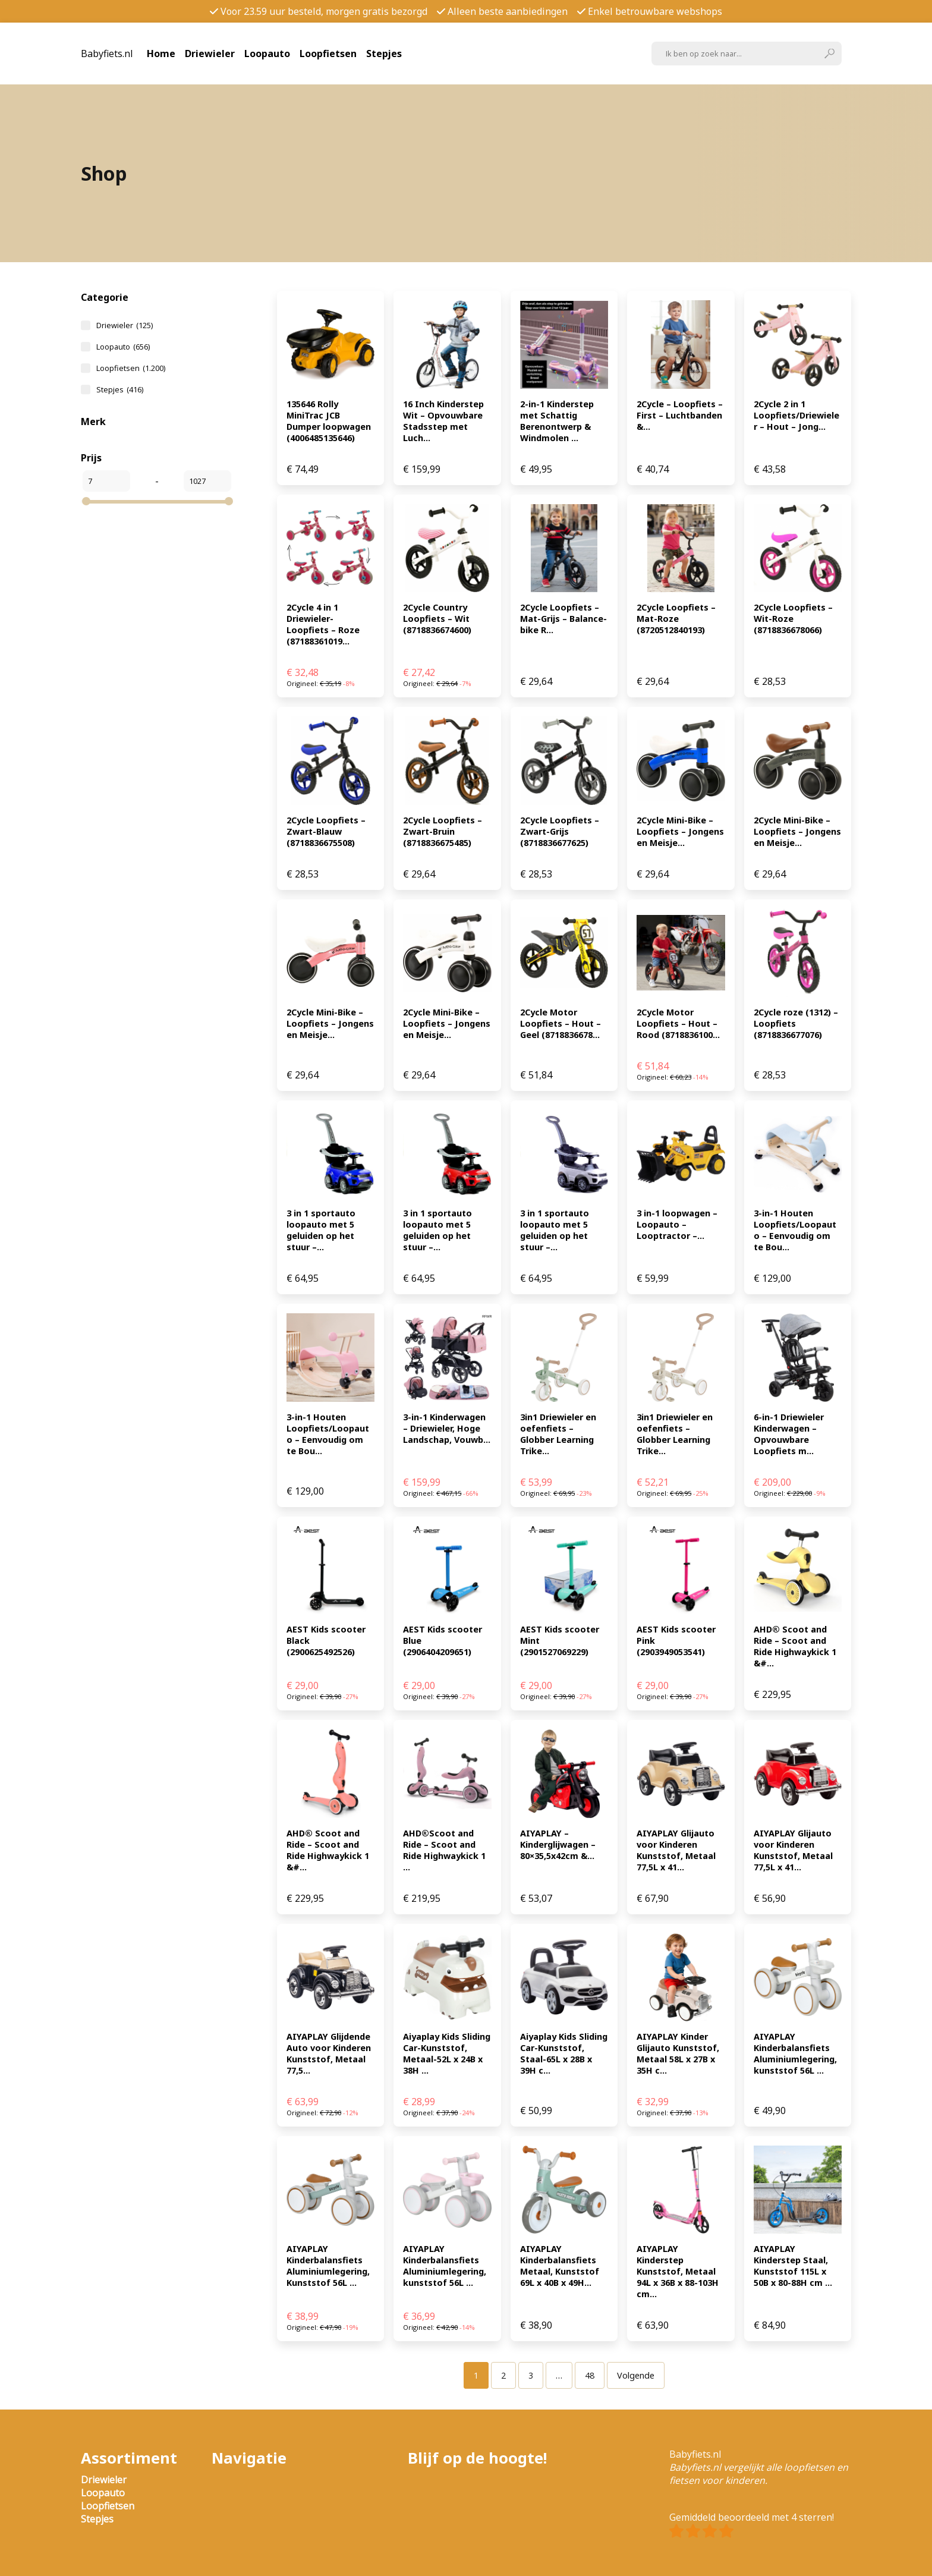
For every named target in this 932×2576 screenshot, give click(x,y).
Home (161, 53)
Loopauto (267, 53)
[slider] (86, 501)
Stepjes (384, 53)
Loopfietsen (328, 53)
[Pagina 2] (503, 2375)
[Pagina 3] (530, 2375)
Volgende (635, 2375)
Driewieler (210, 53)
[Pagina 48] (589, 2375)
